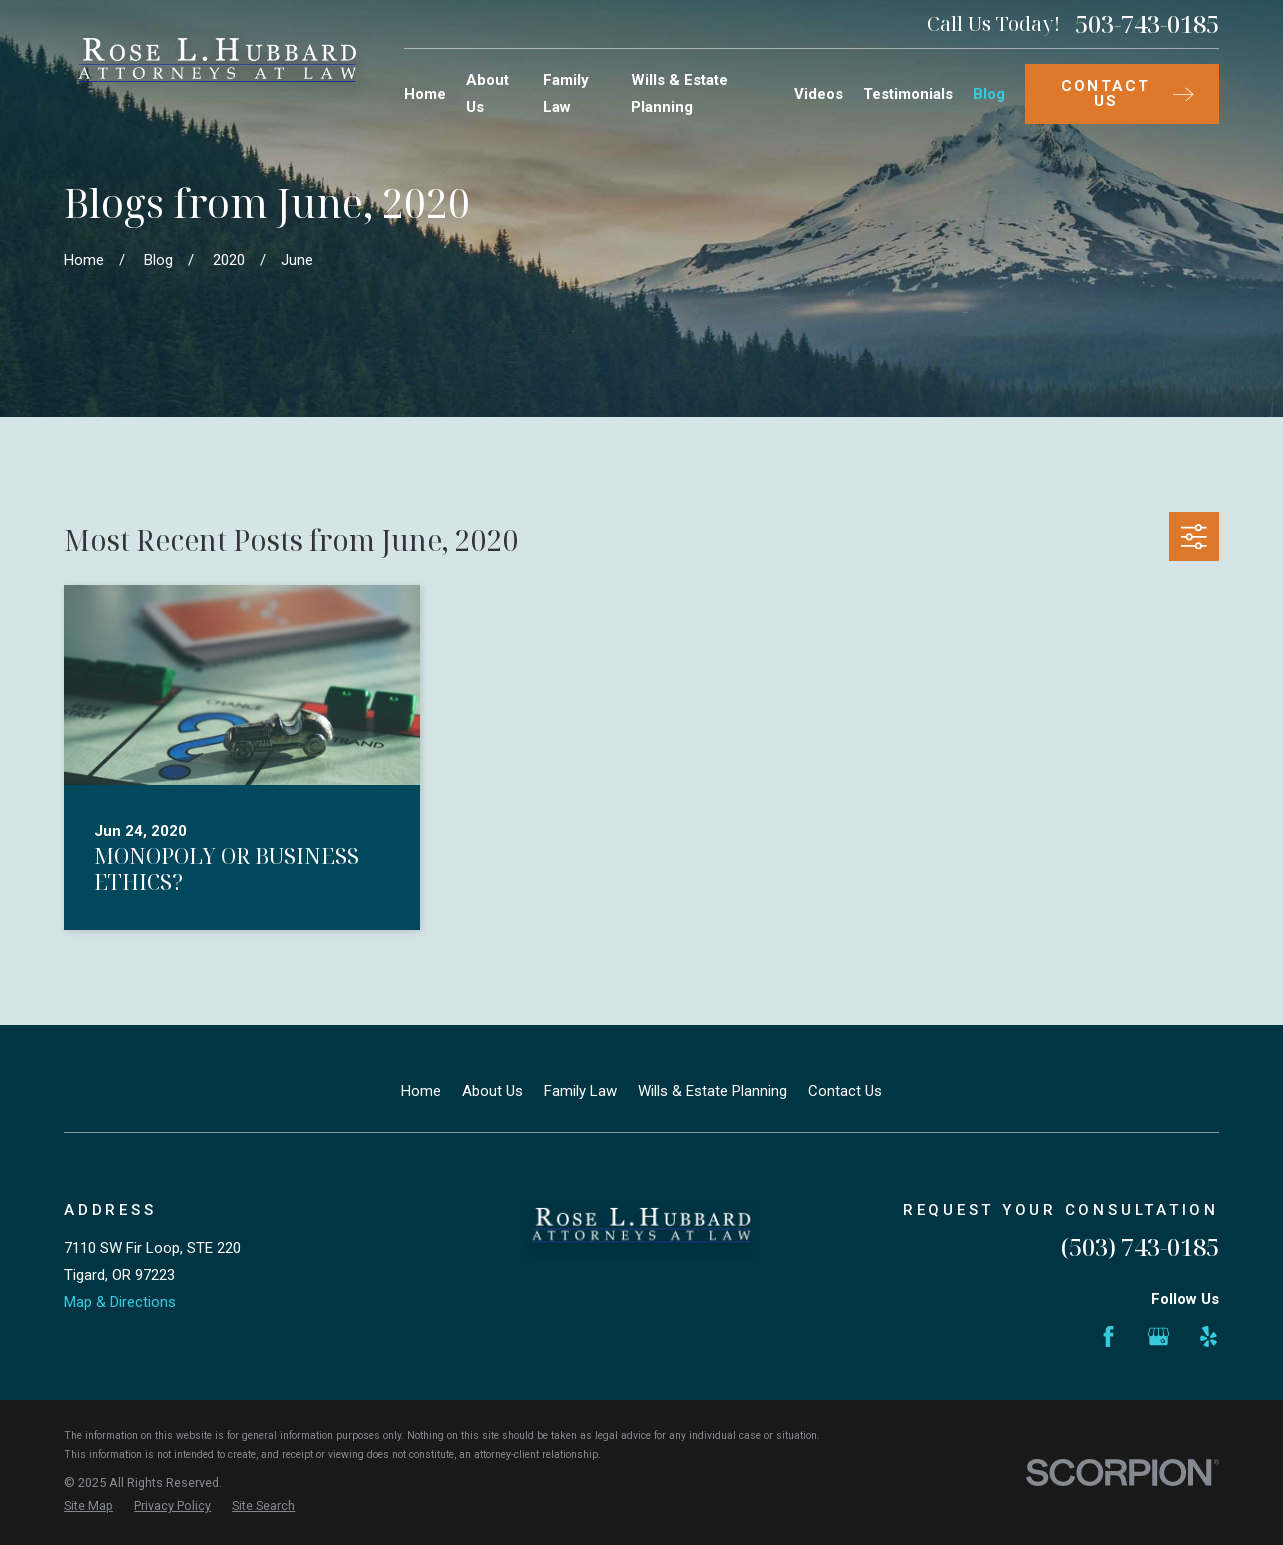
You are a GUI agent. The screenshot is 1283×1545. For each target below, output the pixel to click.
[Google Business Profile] (1158, 1336)
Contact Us (845, 1091)
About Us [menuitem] (487, 93)
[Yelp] (1208, 1336)
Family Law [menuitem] (566, 93)
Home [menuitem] (425, 94)
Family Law (580, 1091)
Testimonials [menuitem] (908, 94)
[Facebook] (1108, 1336)
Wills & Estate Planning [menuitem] (679, 93)
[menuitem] (88, 1506)
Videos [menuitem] (818, 94)
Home (421, 1091)
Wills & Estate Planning (712, 1091)
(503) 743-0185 (1140, 1246)
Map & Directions (120, 1302)
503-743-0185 (1147, 24)
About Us (492, 1091)
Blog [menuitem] (989, 94)
